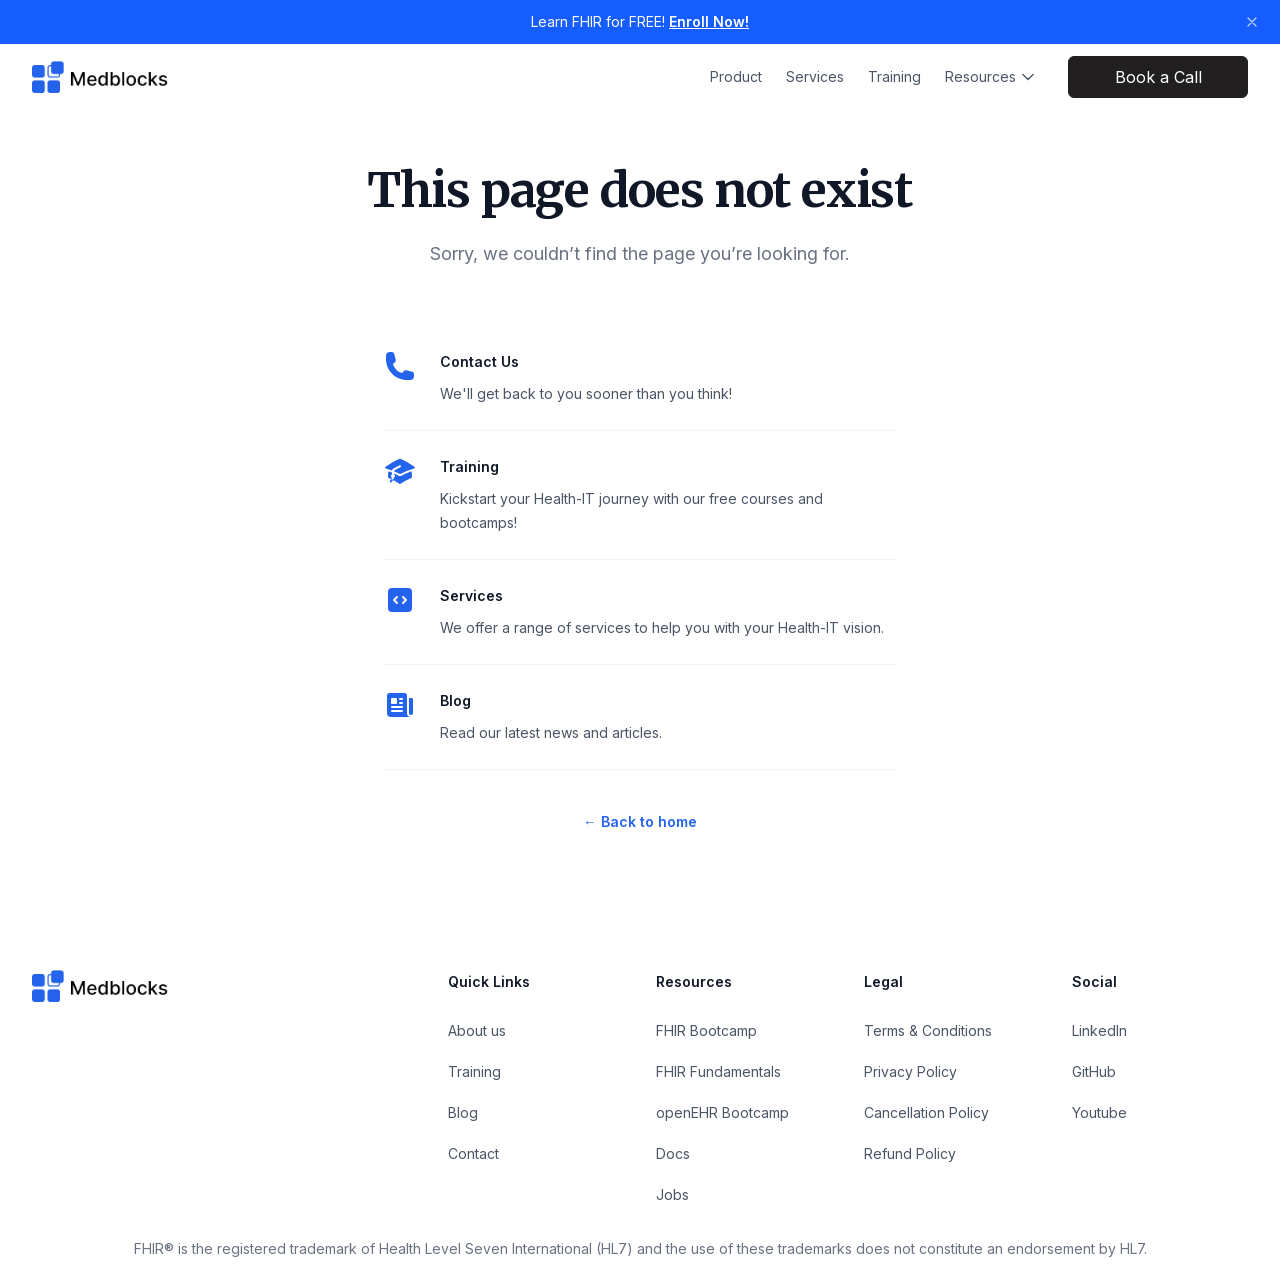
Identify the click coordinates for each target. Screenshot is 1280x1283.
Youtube (1099, 1112)
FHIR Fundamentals (718, 1071)
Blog (455, 700)
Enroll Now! (709, 21)
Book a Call (1158, 77)
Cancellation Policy (926, 1112)
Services (815, 76)
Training (894, 76)
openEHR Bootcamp (722, 1112)
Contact (473, 1153)
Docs (673, 1153)
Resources (990, 76)
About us (477, 1030)
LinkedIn (1099, 1030)
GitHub (1094, 1071)
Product (736, 76)
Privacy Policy (910, 1071)
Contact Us (479, 361)
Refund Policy (910, 1153)
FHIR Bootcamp (706, 1030)
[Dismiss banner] (1252, 22)
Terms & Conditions (928, 1030)
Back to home (640, 821)
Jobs (672, 1194)
